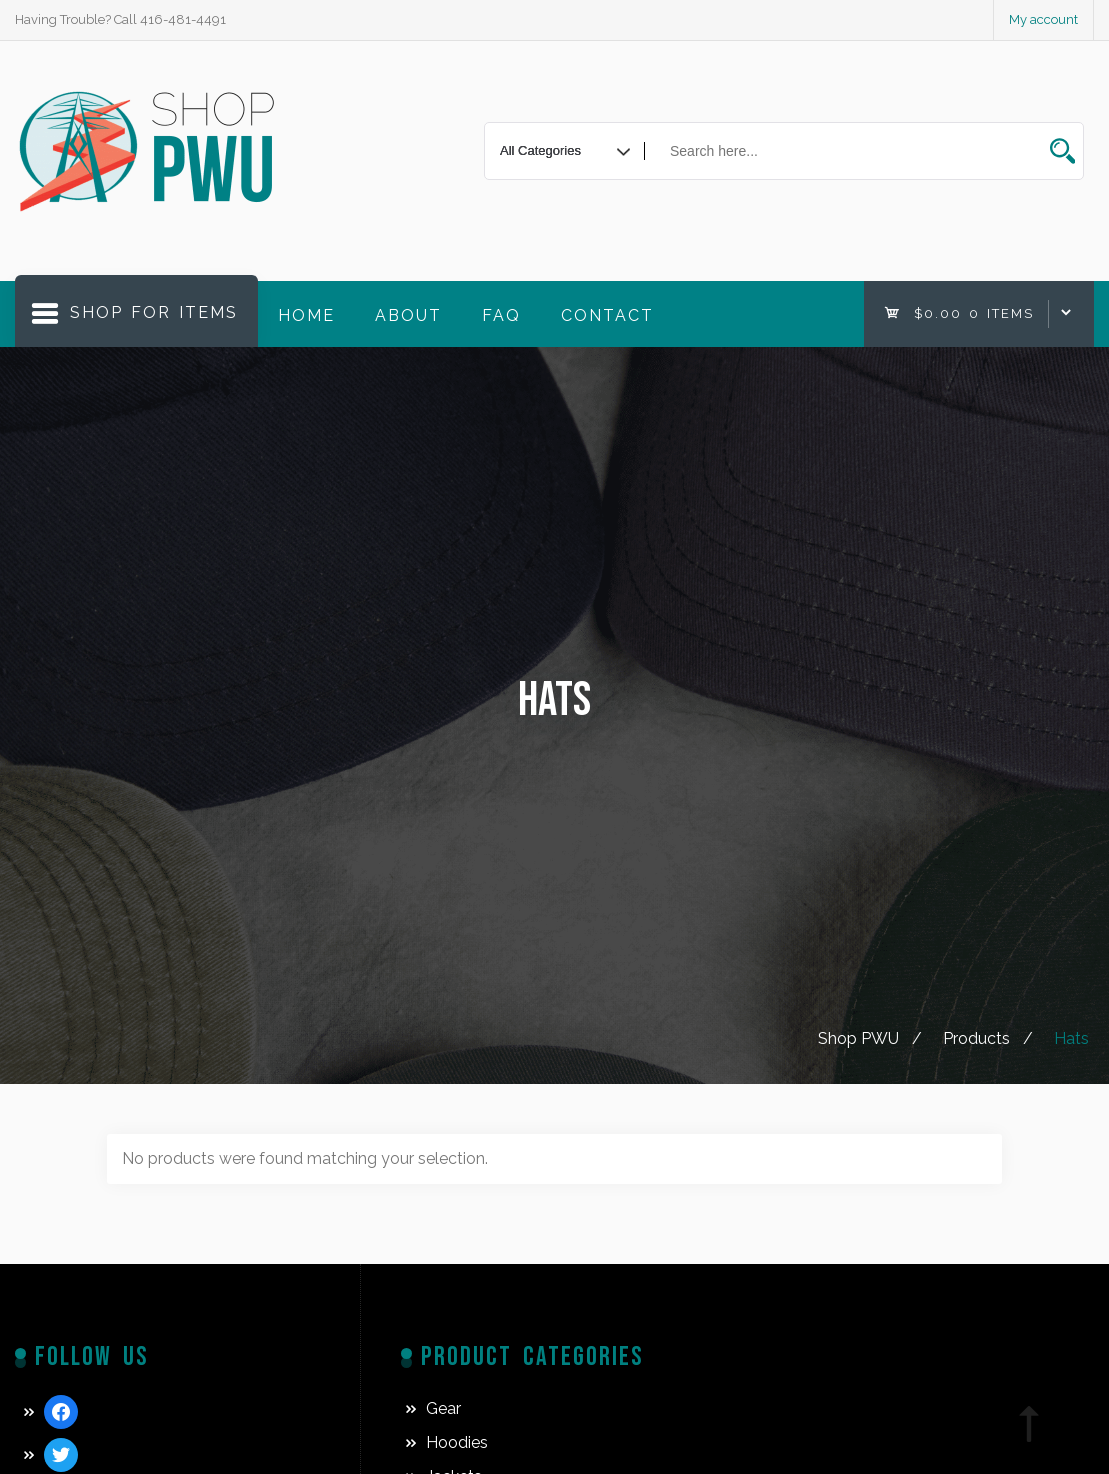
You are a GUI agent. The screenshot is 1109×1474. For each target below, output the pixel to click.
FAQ (501, 315)
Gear (443, 1408)
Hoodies (457, 1442)
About (408, 315)
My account (1043, 19)
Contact (607, 315)
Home (306, 315)
